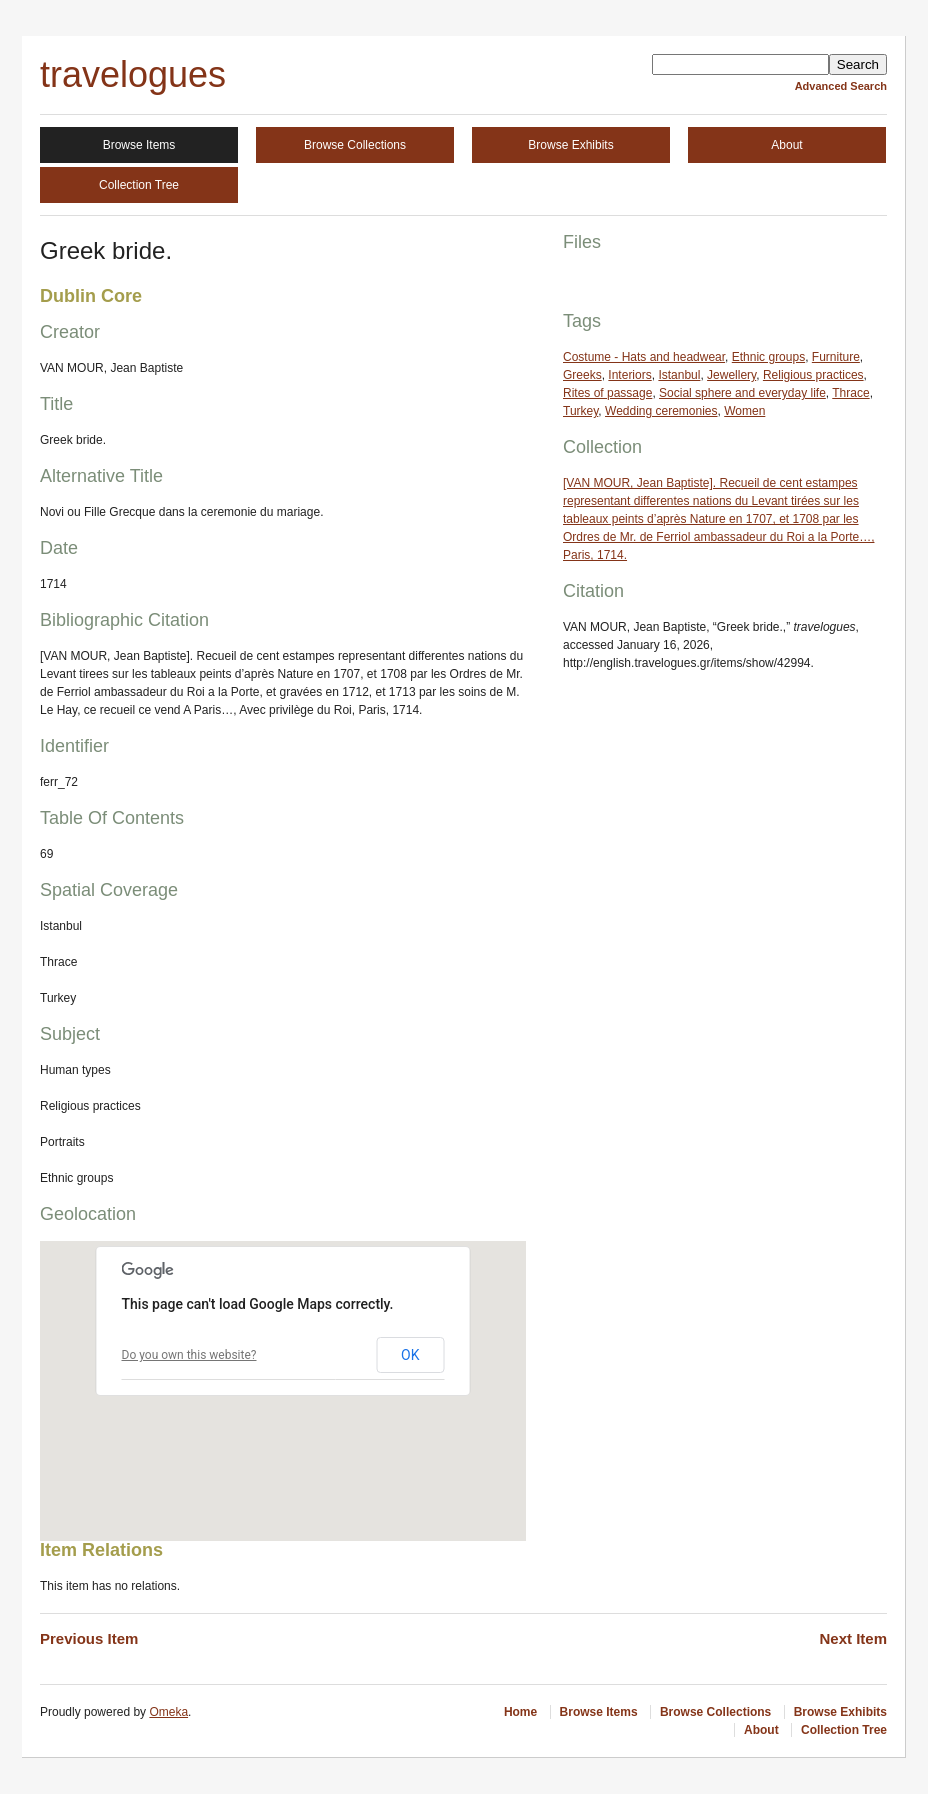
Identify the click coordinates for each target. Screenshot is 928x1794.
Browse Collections (355, 145)
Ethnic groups (768, 357)
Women (744, 411)
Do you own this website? (189, 1355)
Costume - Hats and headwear (644, 357)
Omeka (168, 1712)
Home (520, 1712)
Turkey (580, 411)
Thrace (850, 393)
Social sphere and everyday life (742, 393)
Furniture (836, 357)
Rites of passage (607, 393)
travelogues (133, 74)
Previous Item (89, 1638)
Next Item (853, 1638)
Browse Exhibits (570, 145)
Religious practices (813, 375)
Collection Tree (139, 185)
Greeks (582, 375)
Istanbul (679, 375)
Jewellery (731, 375)
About (786, 145)
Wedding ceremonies (661, 411)
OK (410, 1355)
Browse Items (139, 145)
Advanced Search (841, 86)
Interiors (629, 375)
